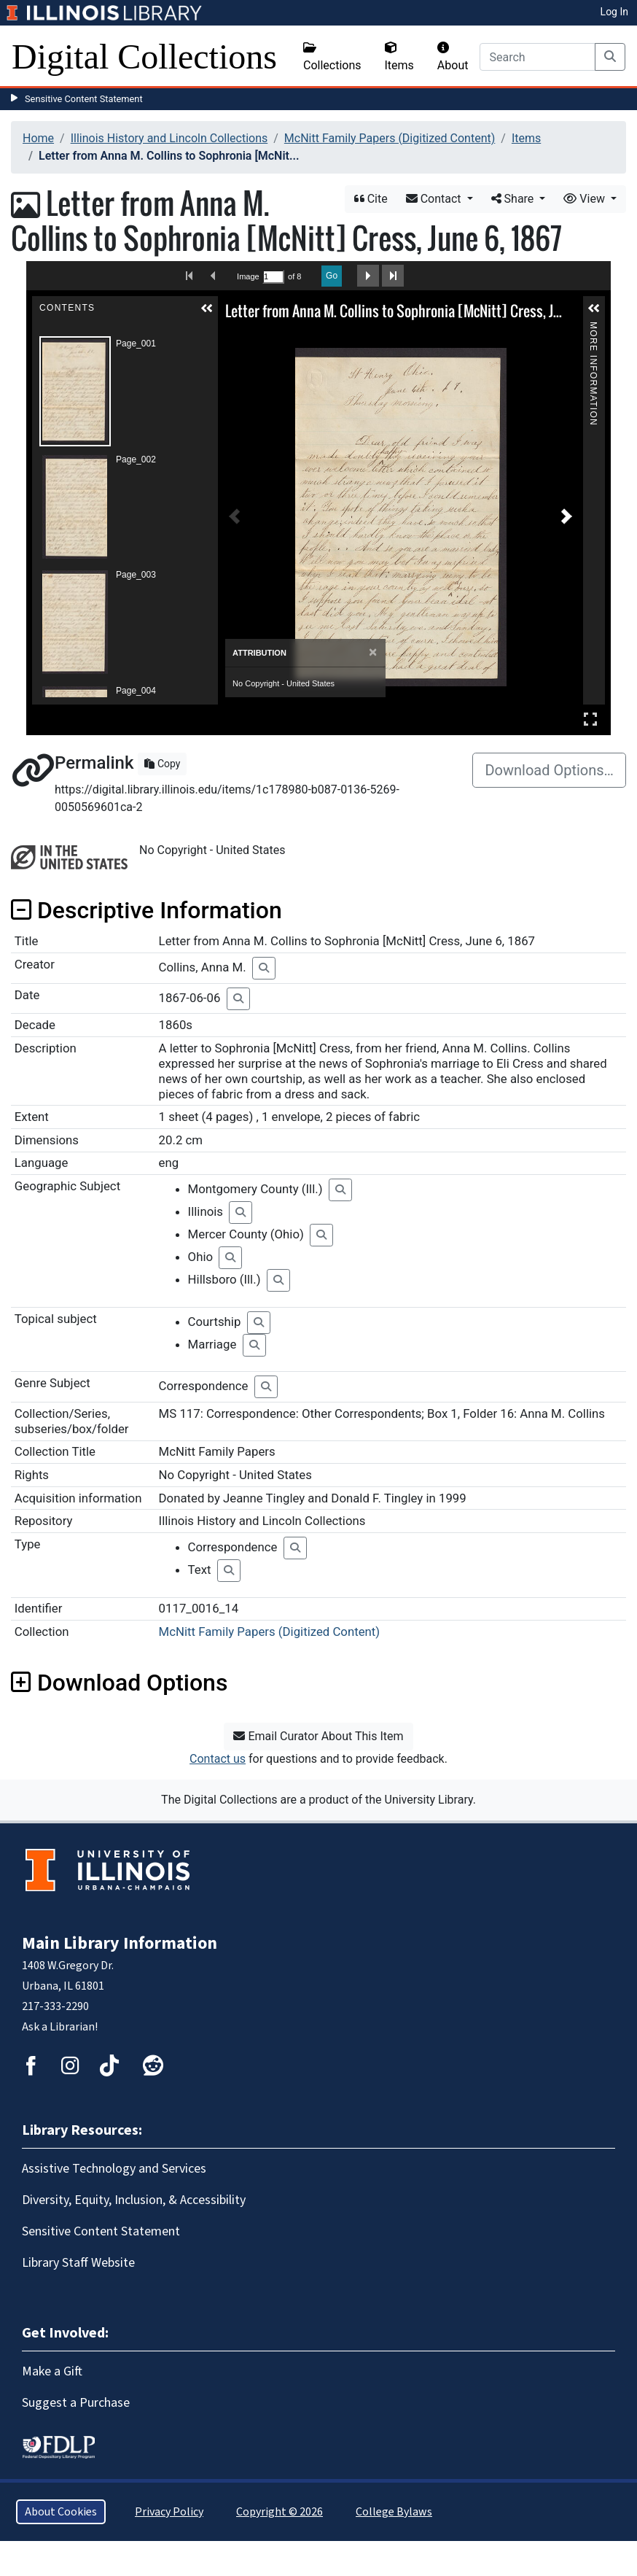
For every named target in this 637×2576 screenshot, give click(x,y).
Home (38, 138)
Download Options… (549, 770)
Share (514, 199)
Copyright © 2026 (279, 2512)
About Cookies (61, 2512)
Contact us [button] (217, 1759)
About (453, 57)
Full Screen (590, 718)
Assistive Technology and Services (114, 2169)
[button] (207, 308)
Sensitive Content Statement (84, 98)
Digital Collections (144, 56)
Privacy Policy (169, 2512)
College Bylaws (394, 2512)
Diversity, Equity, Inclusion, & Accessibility (134, 2200)
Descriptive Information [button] (146, 910)
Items (399, 57)
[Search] (537, 57)
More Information (593, 328)
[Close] (373, 652)
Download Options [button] (119, 1682)
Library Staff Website (78, 2263)
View (585, 199)
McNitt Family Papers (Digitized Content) (389, 138)
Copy (162, 763)
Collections (332, 57)
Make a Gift (52, 2371)
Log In (614, 12)
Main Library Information (119, 1943)
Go (331, 276)
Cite (371, 199)
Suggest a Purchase (76, 2403)
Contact (435, 199)
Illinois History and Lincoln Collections (169, 138)
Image (248, 276)
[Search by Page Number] (273, 277)
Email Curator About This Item (318, 1736)
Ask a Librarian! (60, 2027)
